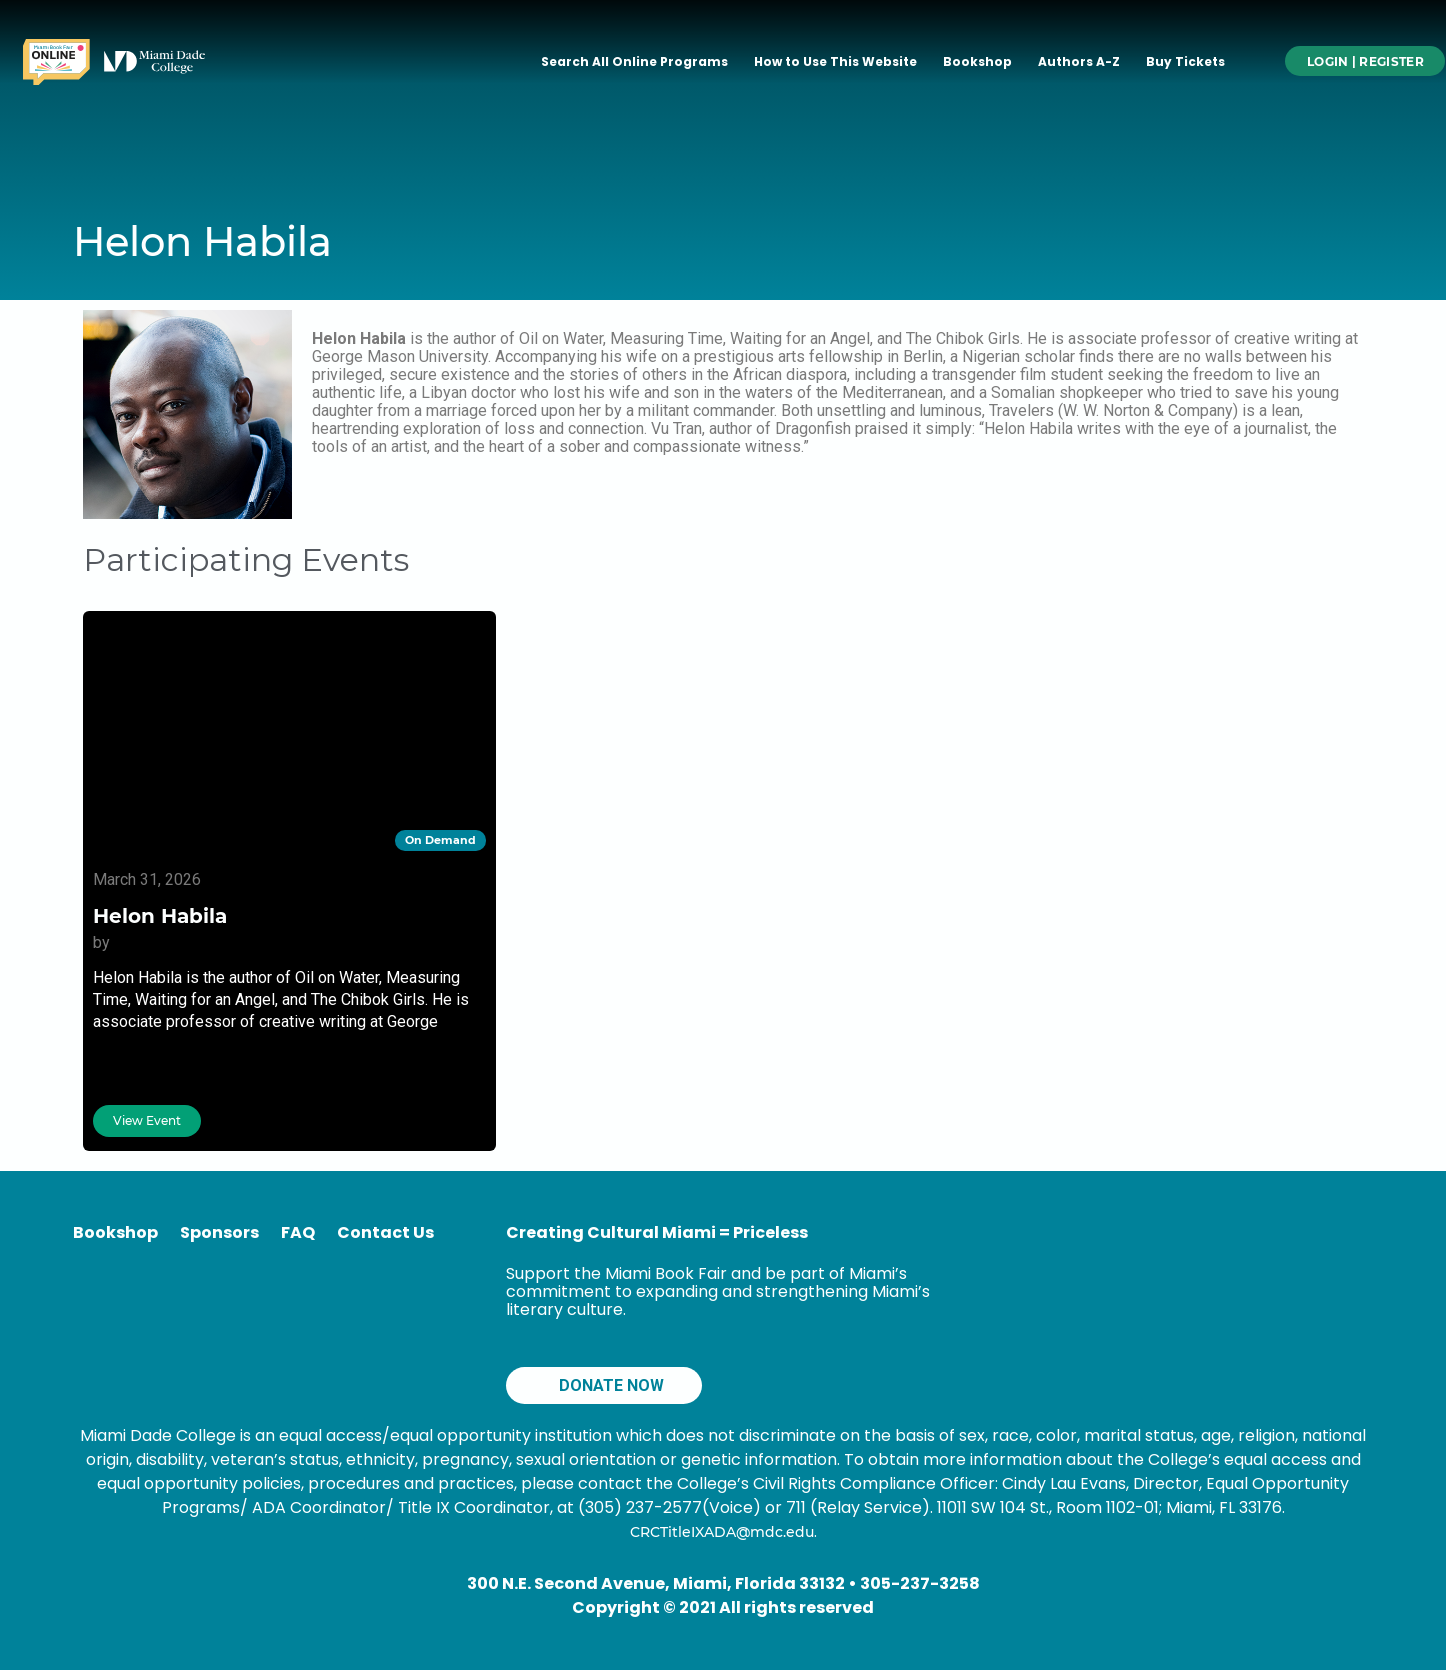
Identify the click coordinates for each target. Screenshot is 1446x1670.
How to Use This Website (835, 61)
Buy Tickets (1185, 61)
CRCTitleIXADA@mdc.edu (722, 1532)
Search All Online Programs (634, 61)
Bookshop (977, 61)
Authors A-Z (1079, 61)
